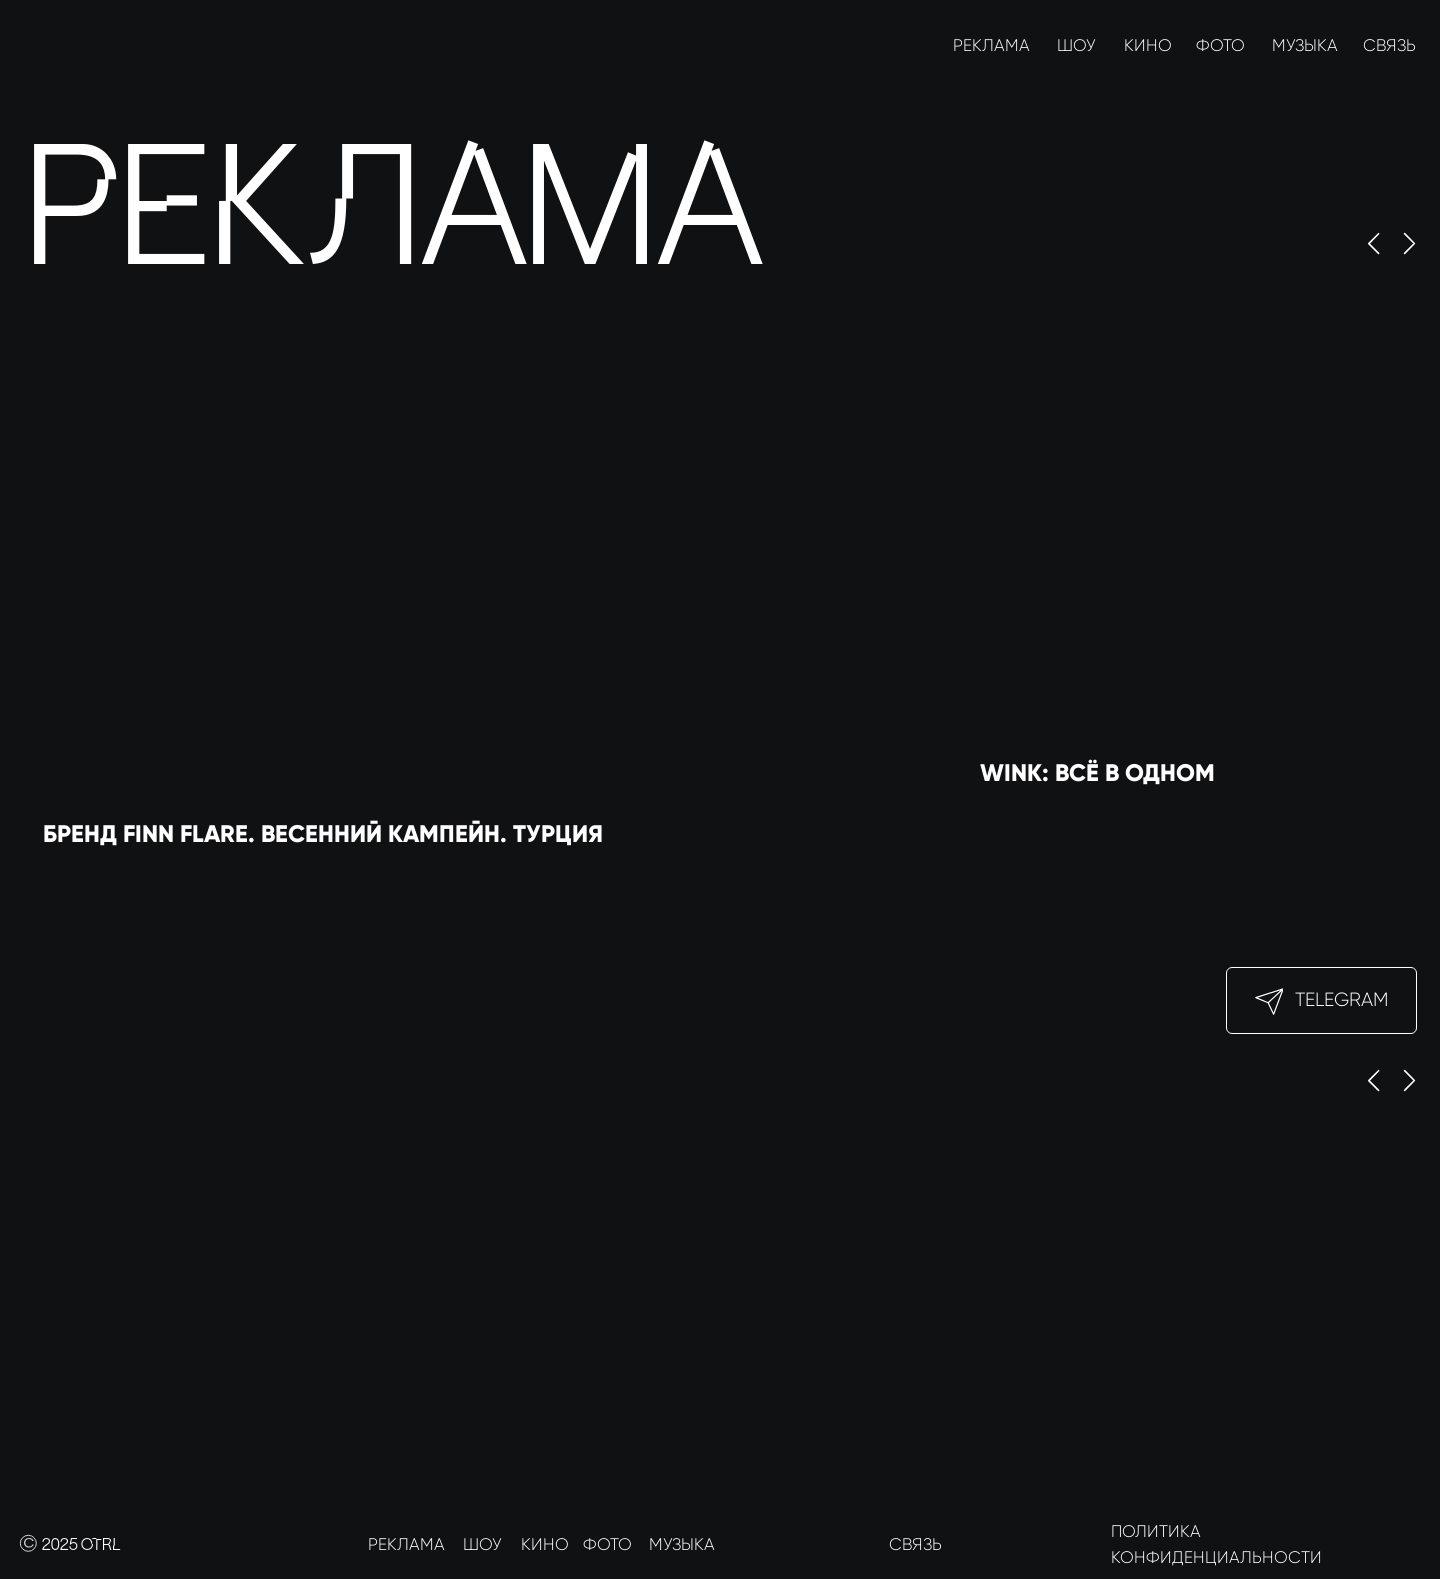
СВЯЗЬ (1389, 45)
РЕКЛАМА (991, 45)
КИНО (1148, 45)
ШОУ (1076, 45)
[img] (45, 46)
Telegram (1341, 999)
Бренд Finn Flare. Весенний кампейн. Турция (323, 833)
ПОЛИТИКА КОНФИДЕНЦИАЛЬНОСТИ (1216, 1544)
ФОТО (1220, 45)
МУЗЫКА (1305, 45)
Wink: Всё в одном (1097, 772)
